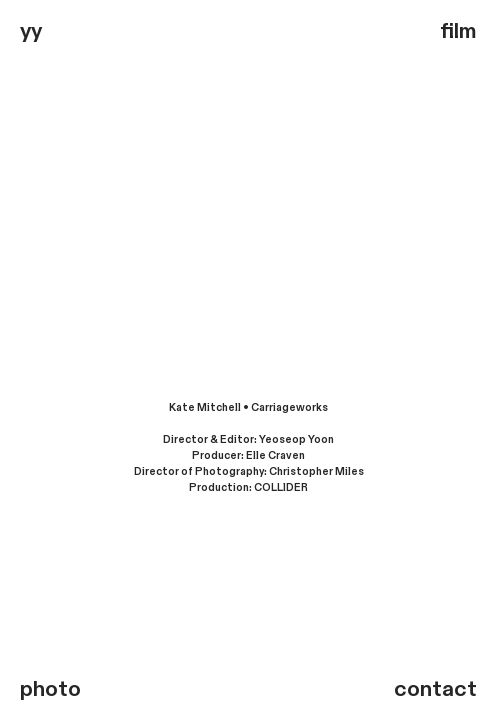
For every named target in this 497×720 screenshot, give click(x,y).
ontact (442, 689)
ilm (465, 31)
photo (50, 689)
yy (31, 31)
